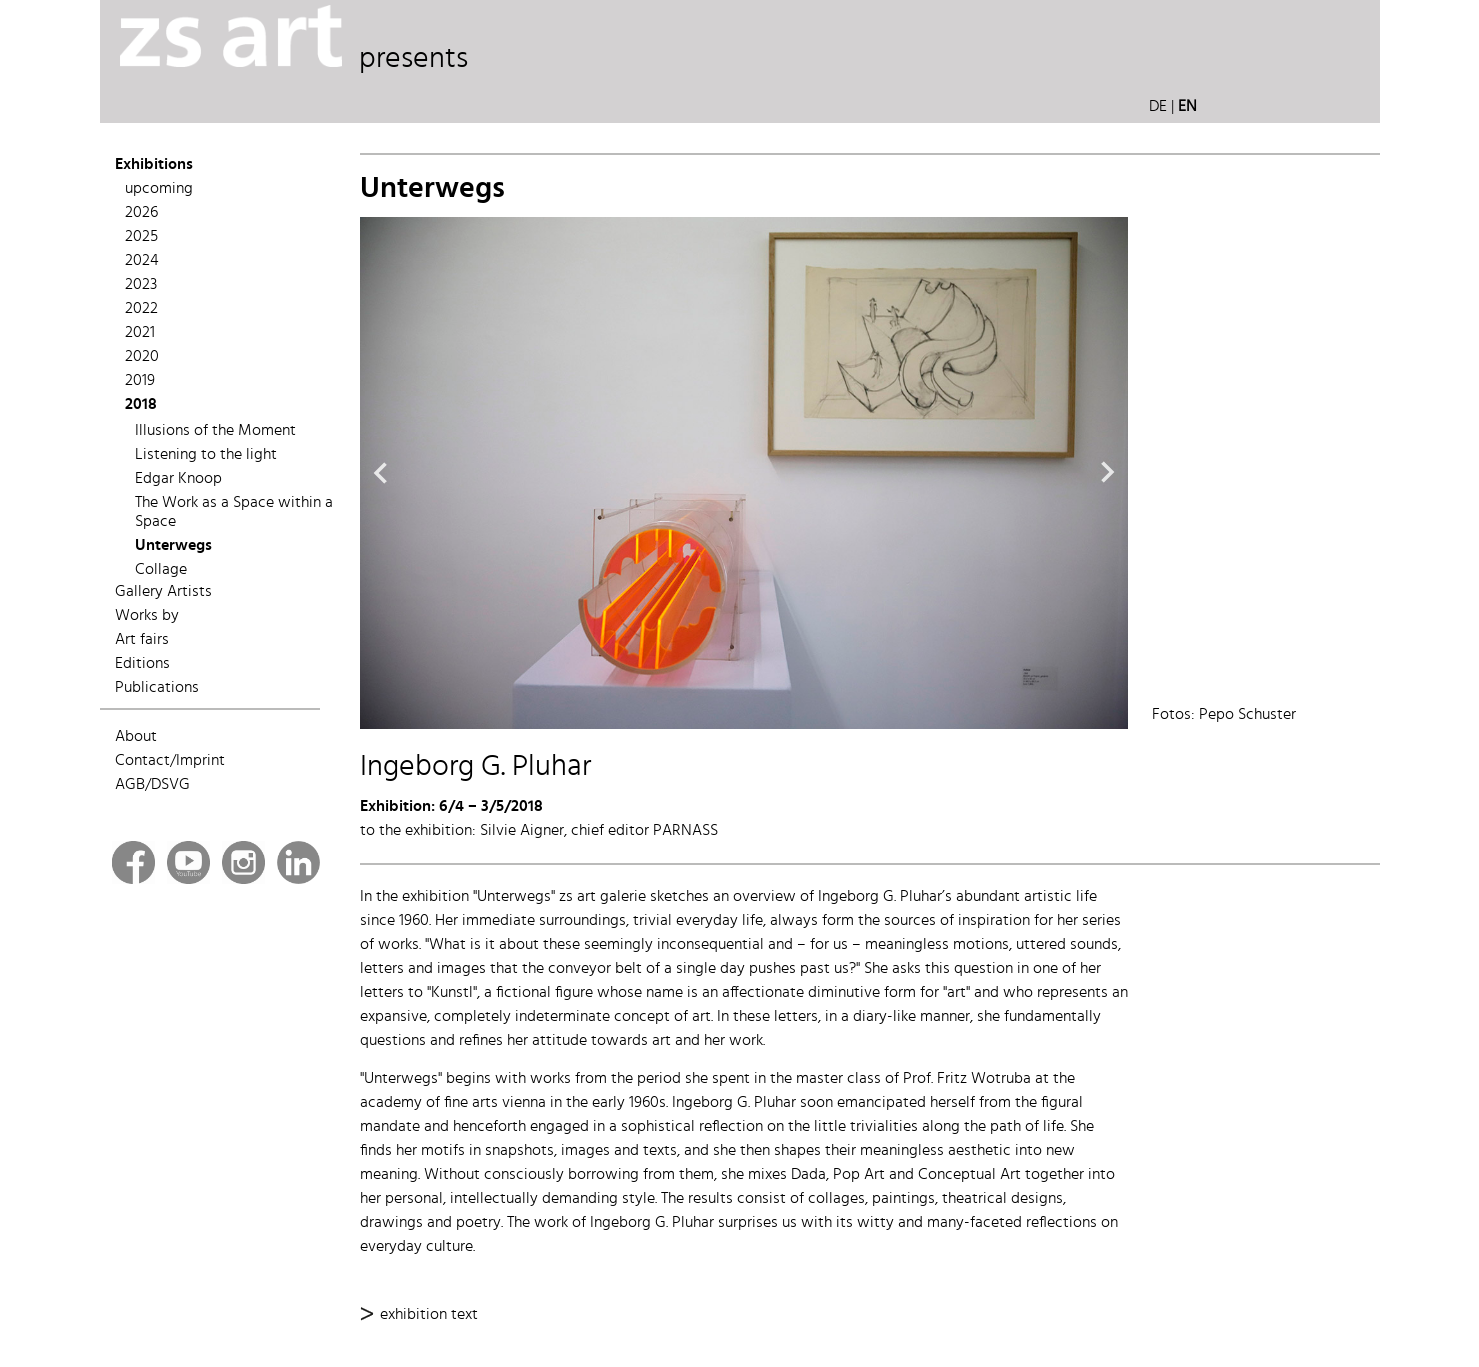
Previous (380, 473)
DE (1158, 107)
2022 (141, 309)
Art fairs (142, 640)
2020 (142, 357)
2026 (141, 213)
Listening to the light (206, 455)
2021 (140, 333)
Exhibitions (154, 165)
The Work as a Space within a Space (234, 512)
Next (1108, 473)
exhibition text (429, 1314)
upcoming (159, 189)
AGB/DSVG (152, 785)
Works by (147, 616)
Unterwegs (173, 546)
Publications (157, 688)
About (136, 737)
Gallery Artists (163, 592)
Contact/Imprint (170, 761)
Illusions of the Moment (215, 431)
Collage (161, 570)
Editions (142, 664)
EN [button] (1187, 107)
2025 (141, 237)
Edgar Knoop (178, 479)
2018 (141, 405)
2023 (141, 285)
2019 (140, 381)
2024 (142, 261)
